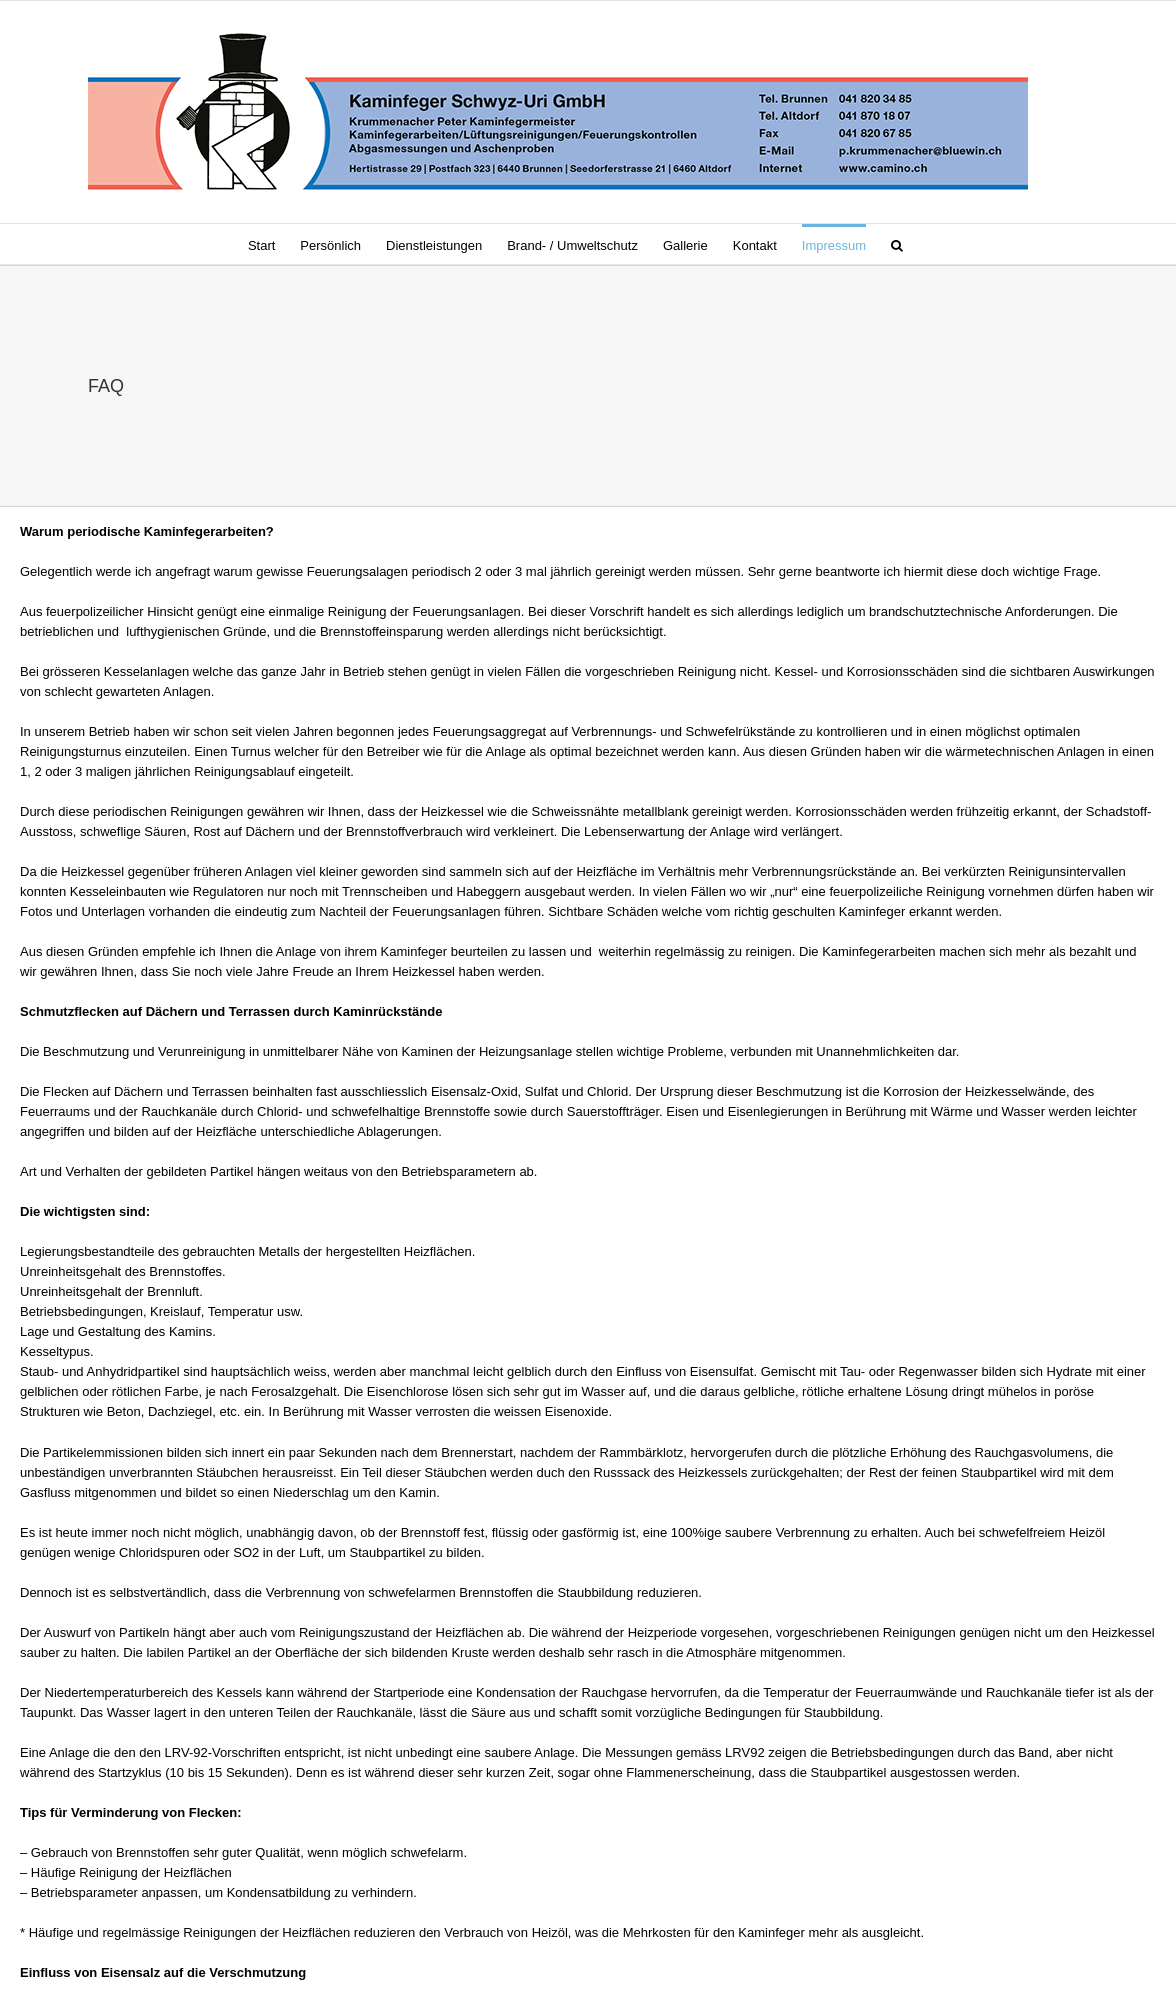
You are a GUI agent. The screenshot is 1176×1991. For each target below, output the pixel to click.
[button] (897, 244)
